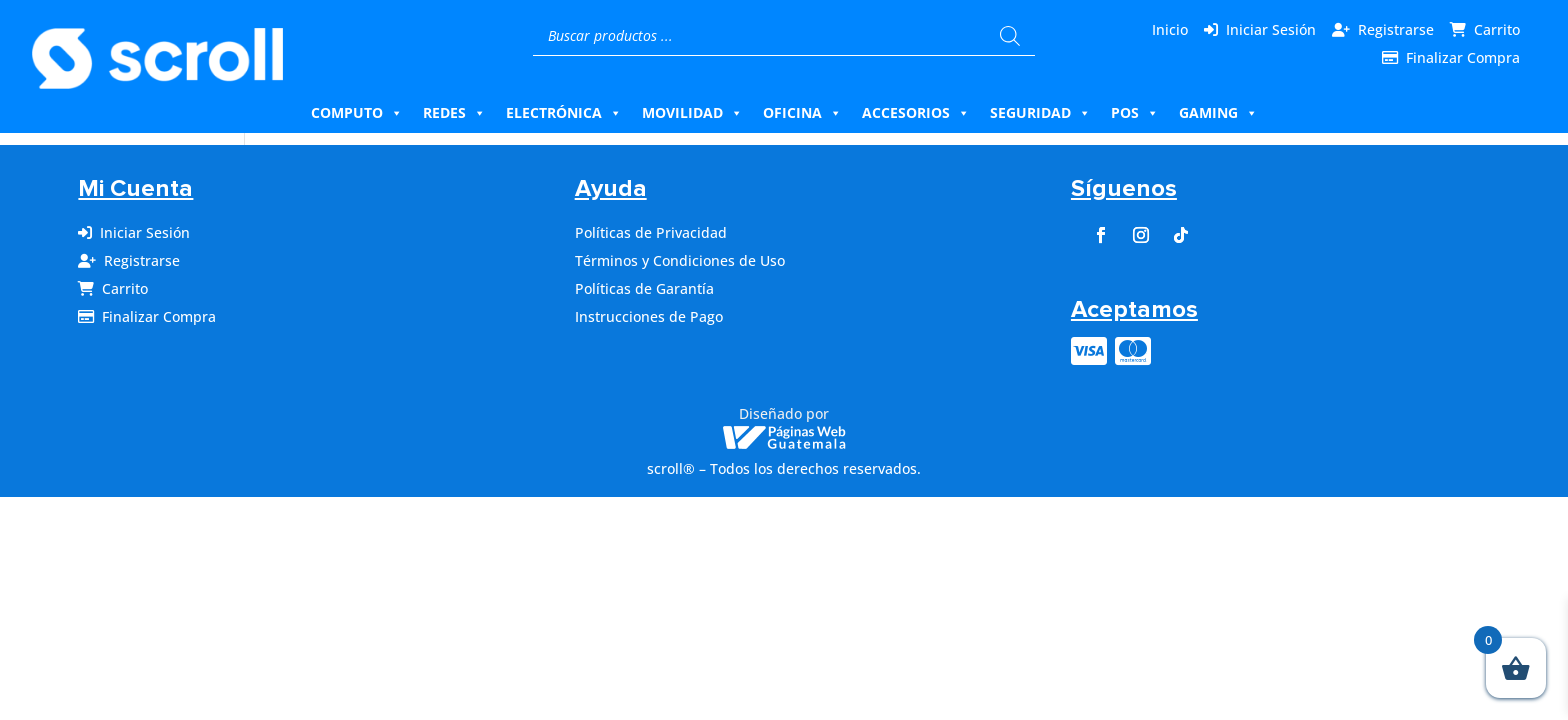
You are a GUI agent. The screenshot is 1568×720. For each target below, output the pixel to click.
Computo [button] (357, 113)
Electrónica (564, 113)
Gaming (1218, 113)
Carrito (1497, 29)
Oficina (802, 113)
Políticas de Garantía (644, 288)
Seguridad (1040, 113)
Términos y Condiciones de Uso (680, 260)
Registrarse (1396, 29)
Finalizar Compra (1463, 57)
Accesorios (916, 113)
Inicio (1170, 29)
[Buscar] (1010, 36)
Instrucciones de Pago (649, 316)
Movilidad (692, 113)
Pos (1135, 113)
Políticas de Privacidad (651, 232)
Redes (454, 113)
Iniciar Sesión (1271, 29)
